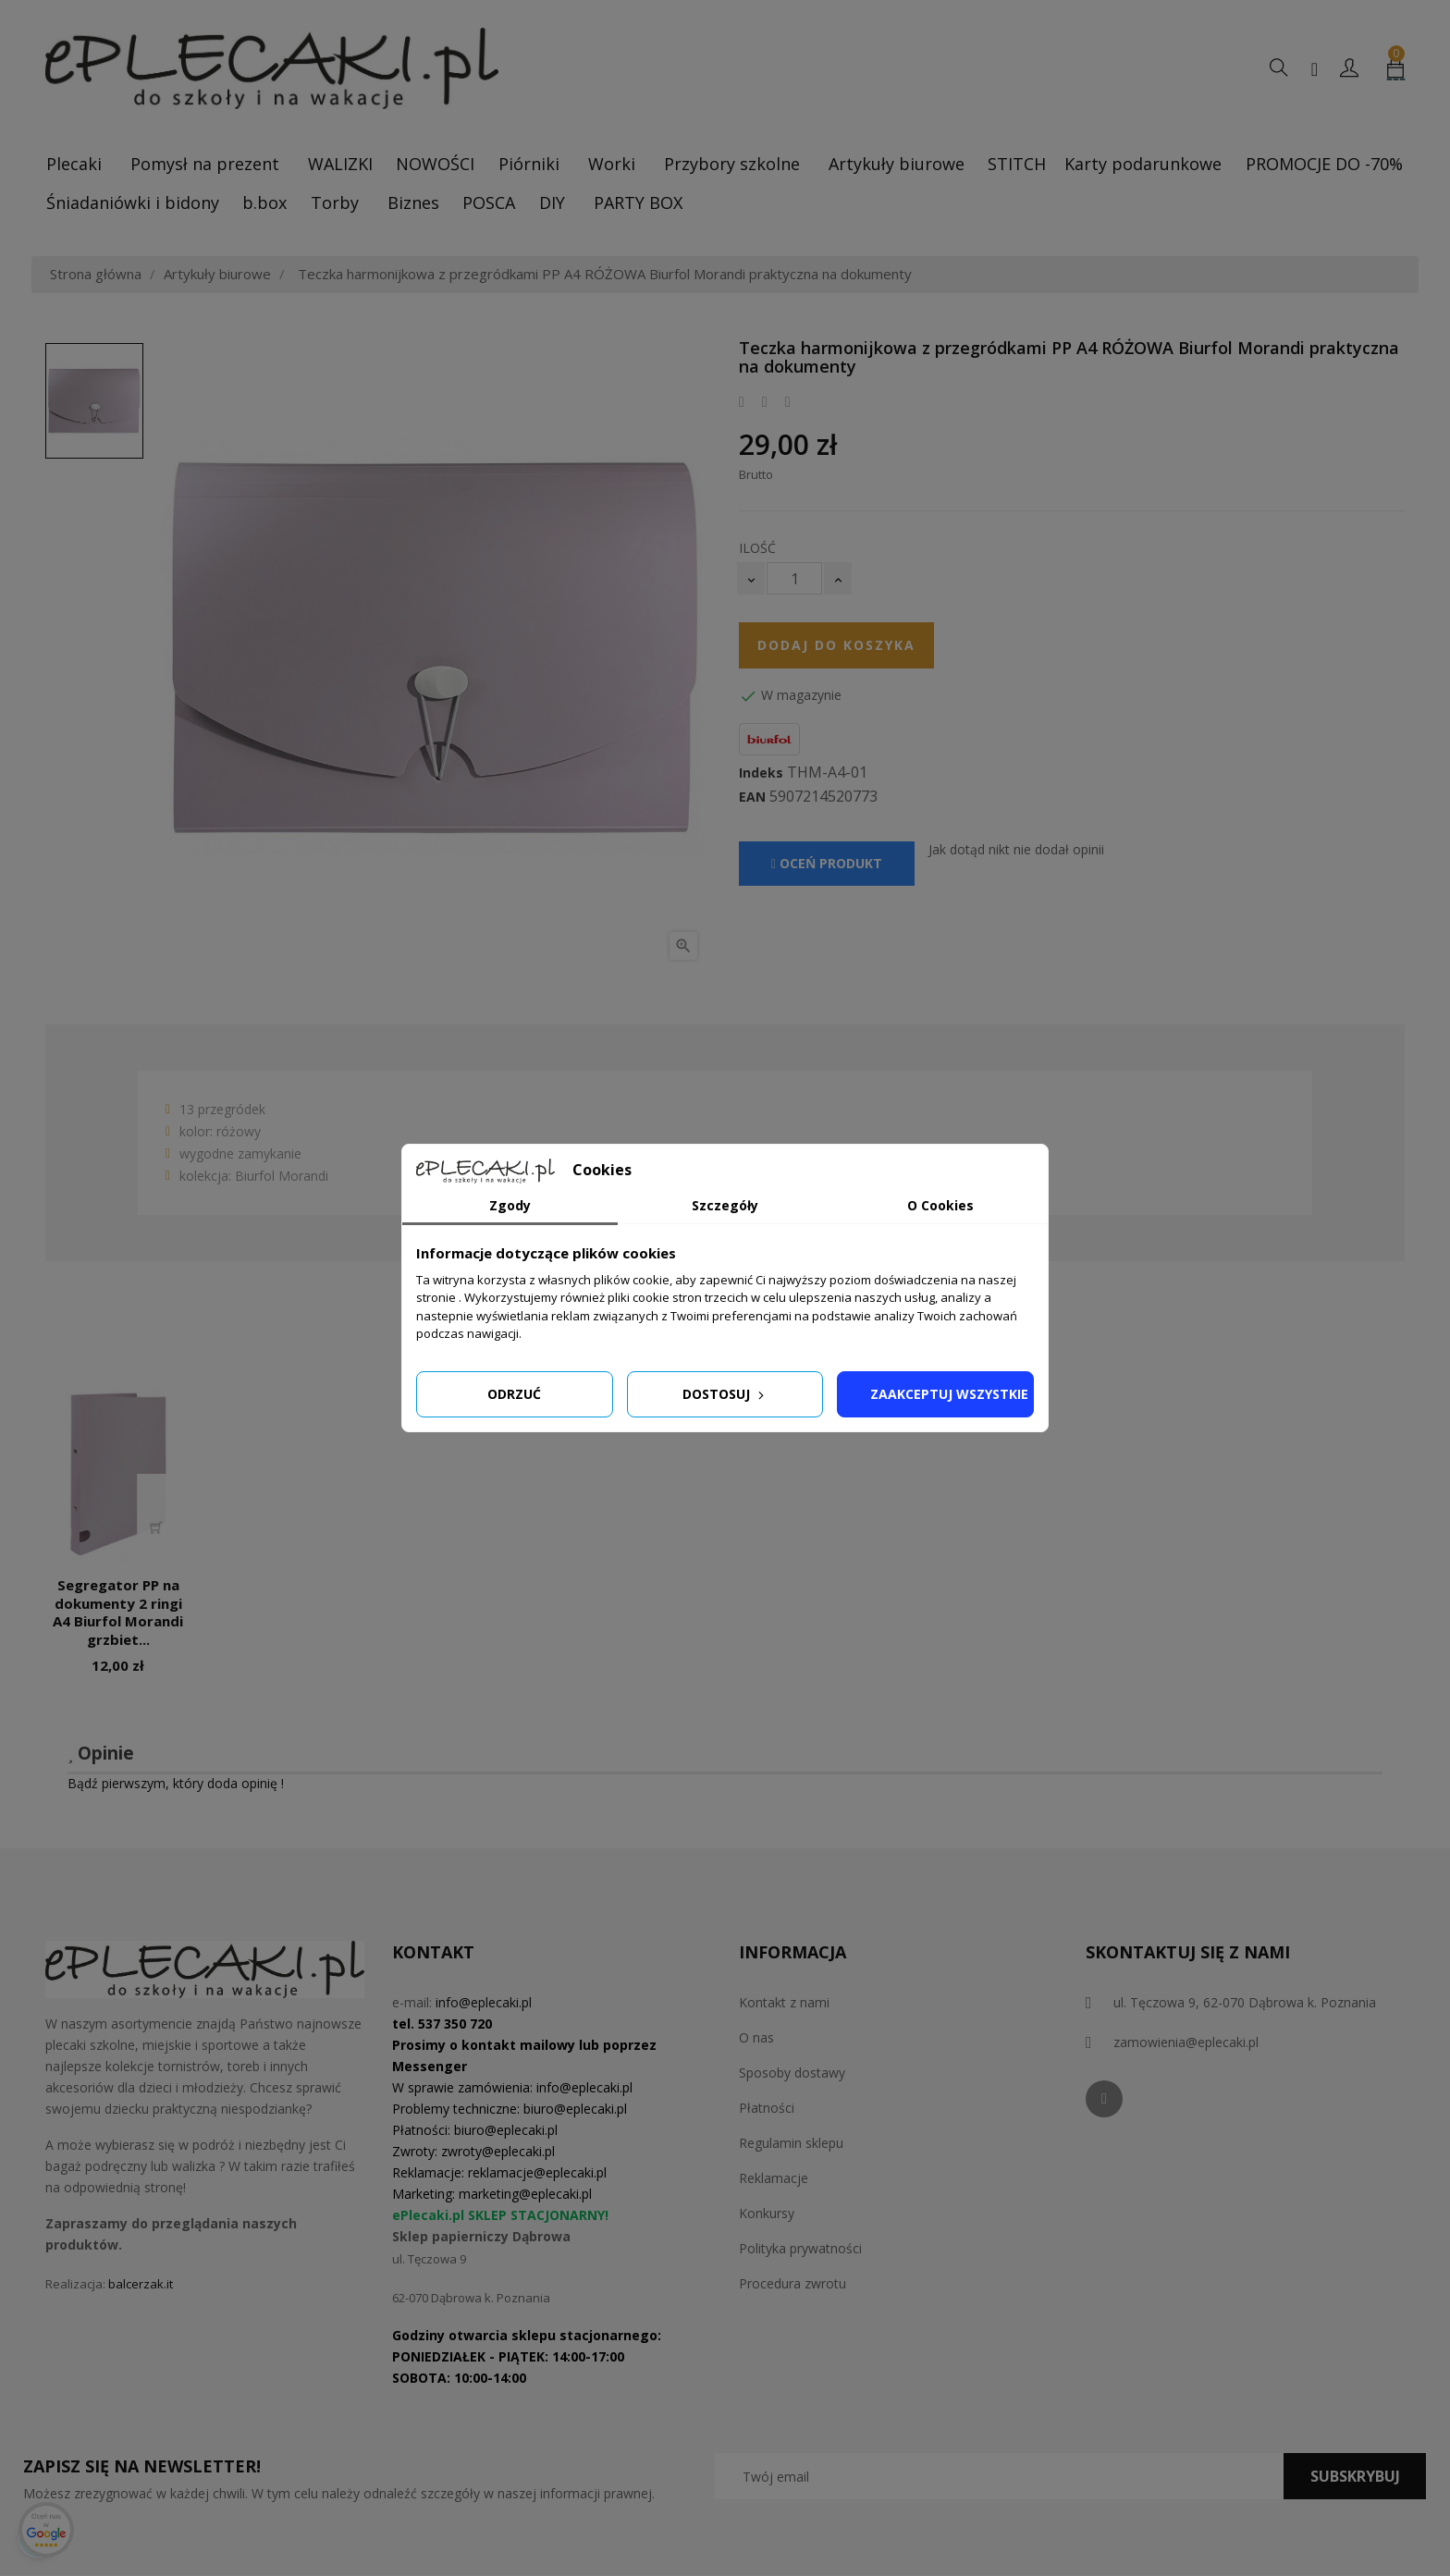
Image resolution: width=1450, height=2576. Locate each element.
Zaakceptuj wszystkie (949, 1394)
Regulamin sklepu (791, 2143)
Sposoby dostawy (792, 2072)
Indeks (761, 773)
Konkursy (766, 2213)
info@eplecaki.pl (484, 2002)
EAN (752, 797)
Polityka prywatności (800, 2248)
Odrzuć (514, 1394)
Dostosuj (725, 1394)
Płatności (766, 2107)
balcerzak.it (140, 2283)
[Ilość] (794, 578)
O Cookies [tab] (940, 1205)
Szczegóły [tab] (725, 1205)
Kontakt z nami (784, 2002)
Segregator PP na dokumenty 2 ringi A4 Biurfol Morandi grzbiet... (118, 1612)
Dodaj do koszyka (836, 645)
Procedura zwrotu (792, 2283)
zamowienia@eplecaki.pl (1186, 2042)
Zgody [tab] (510, 1205)
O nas (756, 2037)
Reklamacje (773, 2178)
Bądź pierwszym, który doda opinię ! (176, 1783)
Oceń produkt (826, 863)
